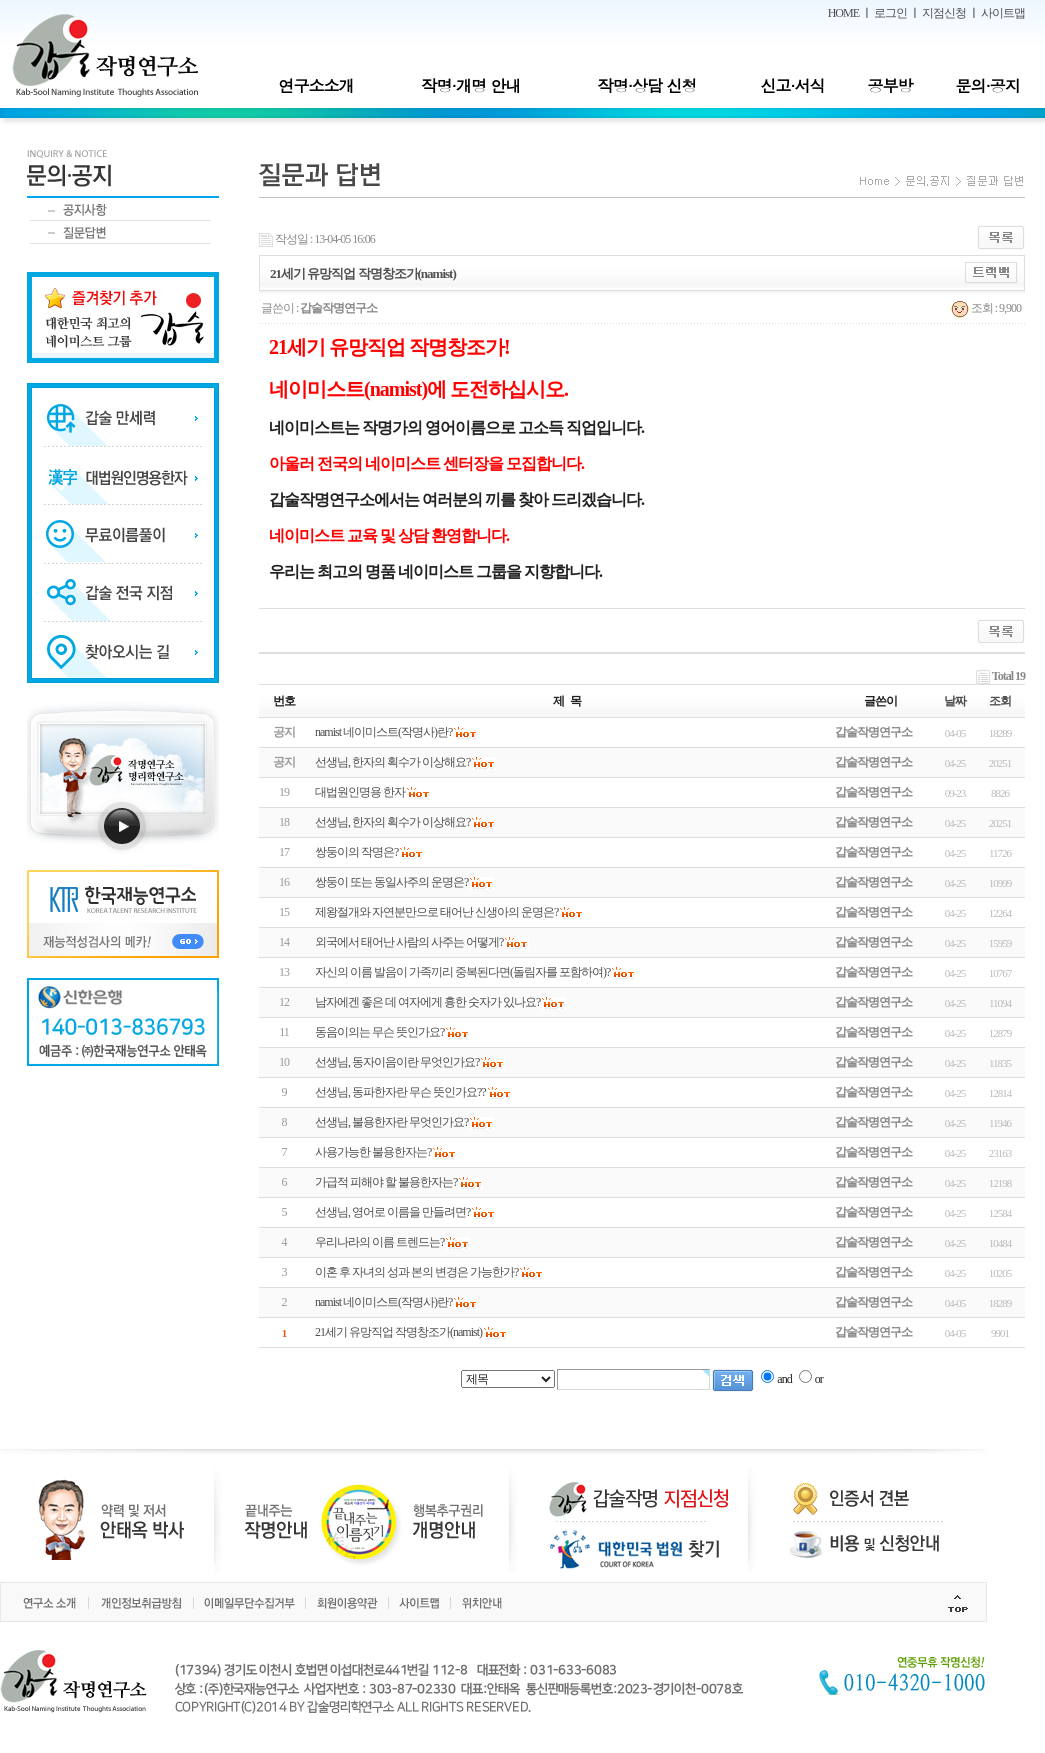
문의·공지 (987, 85)
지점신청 (944, 13)
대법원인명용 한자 (360, 792)
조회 (1000, 701)
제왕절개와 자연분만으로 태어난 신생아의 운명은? (436, 912)
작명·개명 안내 (471, 85)
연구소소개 (315, 85)
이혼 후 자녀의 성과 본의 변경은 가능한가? (416, 1272)
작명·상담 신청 (647, 85)
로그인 (890, 13)
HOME (843, 13)
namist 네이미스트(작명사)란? (383, 1302)
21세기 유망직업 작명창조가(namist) (398, 1332)
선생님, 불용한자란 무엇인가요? (391, 1122)
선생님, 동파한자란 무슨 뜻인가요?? (400, 1092)
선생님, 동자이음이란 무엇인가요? (397, 1062)
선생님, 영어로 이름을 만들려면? (392, 1212)
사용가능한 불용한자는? (373, 1152)
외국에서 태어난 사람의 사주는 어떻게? (409, 942)
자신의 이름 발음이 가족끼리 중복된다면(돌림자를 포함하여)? (462, 972)
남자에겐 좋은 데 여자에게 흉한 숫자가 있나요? (427, 1002)
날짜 (955, 701)
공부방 (890, 85)
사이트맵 (1003, 13)
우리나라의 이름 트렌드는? (379, 1242)
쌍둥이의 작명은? (356, 852)
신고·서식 (792, 85)
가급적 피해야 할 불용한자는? (386, 1182)
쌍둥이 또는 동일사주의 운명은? (391, 882)
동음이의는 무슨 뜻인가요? (379, 1032)
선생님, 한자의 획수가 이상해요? (392, 822)
